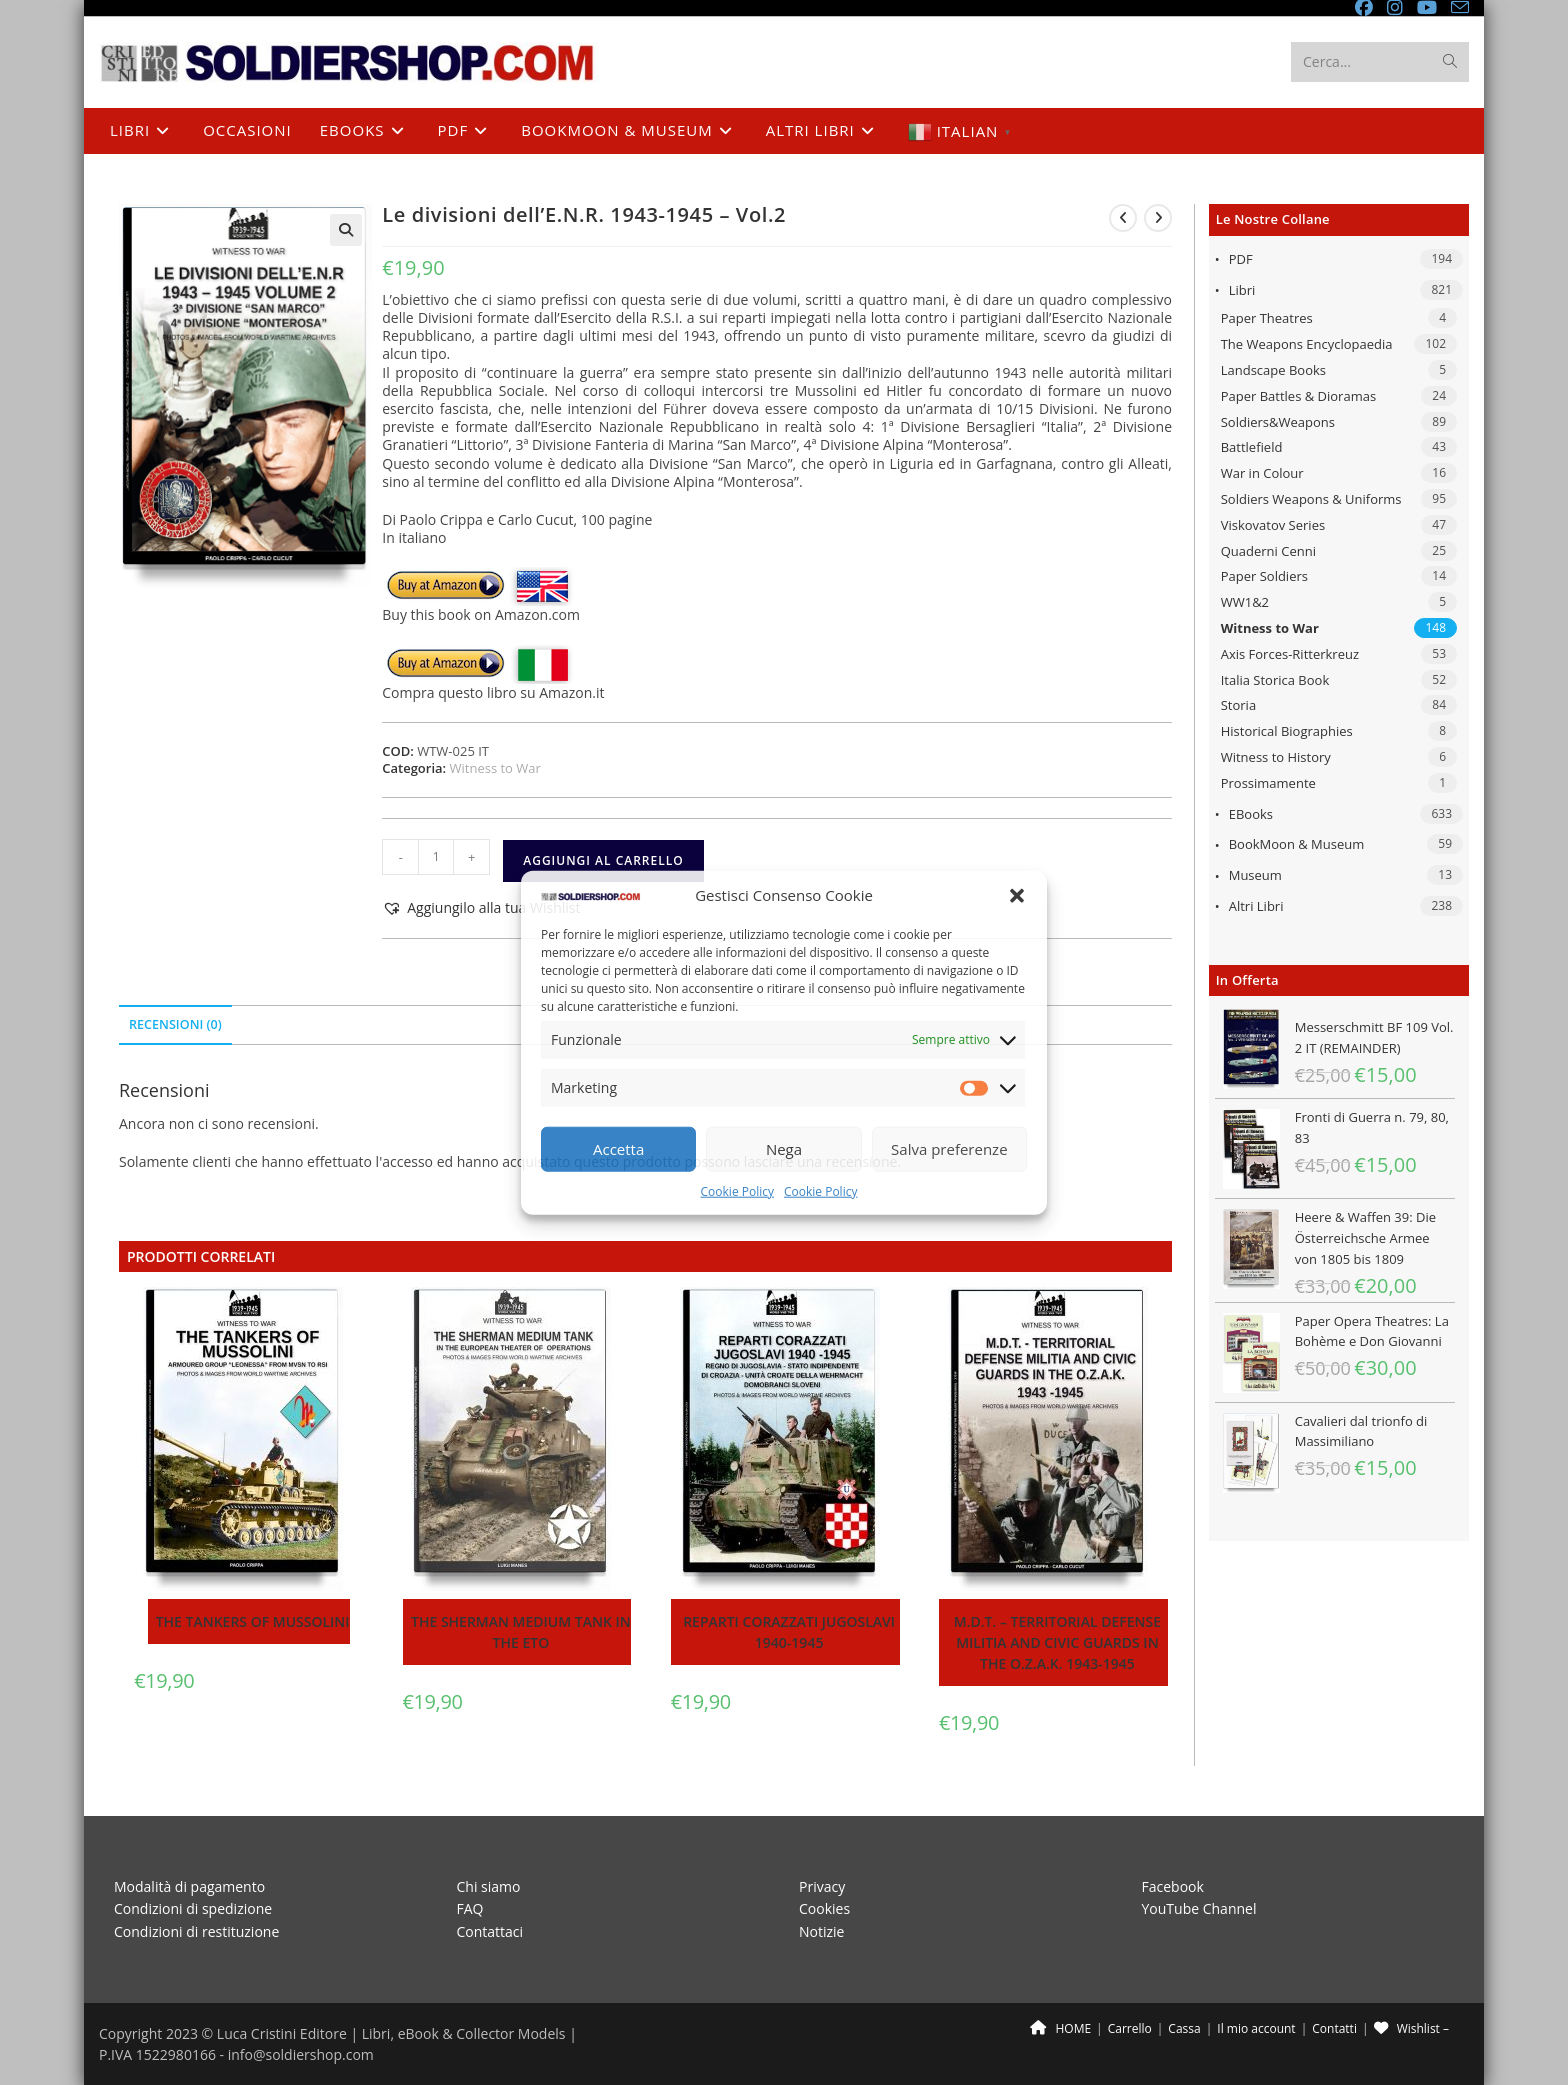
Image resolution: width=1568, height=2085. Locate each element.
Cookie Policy (737, 1191)
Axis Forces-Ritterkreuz (1290, 654)
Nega (784, 1149)
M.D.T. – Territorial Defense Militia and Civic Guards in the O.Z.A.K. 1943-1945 (1057, 1642)
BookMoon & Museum (1297, 844)
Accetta (618, 1149)
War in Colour (1262, 473)
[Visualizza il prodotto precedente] (1123, 218)
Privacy (822, 1886)
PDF (1241, 259)
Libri (1242, 290)
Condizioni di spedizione (193, 1908)
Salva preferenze (949, 1149)
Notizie (821, 1931)
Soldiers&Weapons (1278, 422)
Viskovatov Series (1273, 525)
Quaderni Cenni (1268, 551)
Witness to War (1270, 628)
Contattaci (490, 1931)
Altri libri (1256, 906)
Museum (1255, 875)
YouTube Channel (1199, 1908)
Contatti (1334, 2028)
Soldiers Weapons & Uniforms (1311, 499)
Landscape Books (1273, 370)
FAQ (470, 1908)
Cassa (1184, 2028)
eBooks (1251, 814)
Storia (1238, 705)
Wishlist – (1411, 2028)
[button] (1017, 895)
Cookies (824, 1908)
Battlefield (1252, 447)
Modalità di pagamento (189, 1886)
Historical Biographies (1287, 731)
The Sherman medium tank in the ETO (521, 1632)
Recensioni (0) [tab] (175, 1024)
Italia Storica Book (1275, 680)
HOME (1060, 2028)
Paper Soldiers (1264, 576)
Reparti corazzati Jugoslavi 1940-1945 (789, 1632)
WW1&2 (1245, 602)
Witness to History (1276, 757)
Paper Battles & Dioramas (1298, 396)
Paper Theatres (1267, 318)
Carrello (1130, 2028)
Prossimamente (1268, 783)
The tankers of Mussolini (253, 1621)
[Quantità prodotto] (436, 857)
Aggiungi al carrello (603, 860)
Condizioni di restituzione (196, 1931)
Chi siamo (489, 1886)
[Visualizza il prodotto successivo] (1158, 218)
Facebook (1173, 1886)
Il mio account (1256, 2028)
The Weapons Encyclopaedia (1307, 344)
